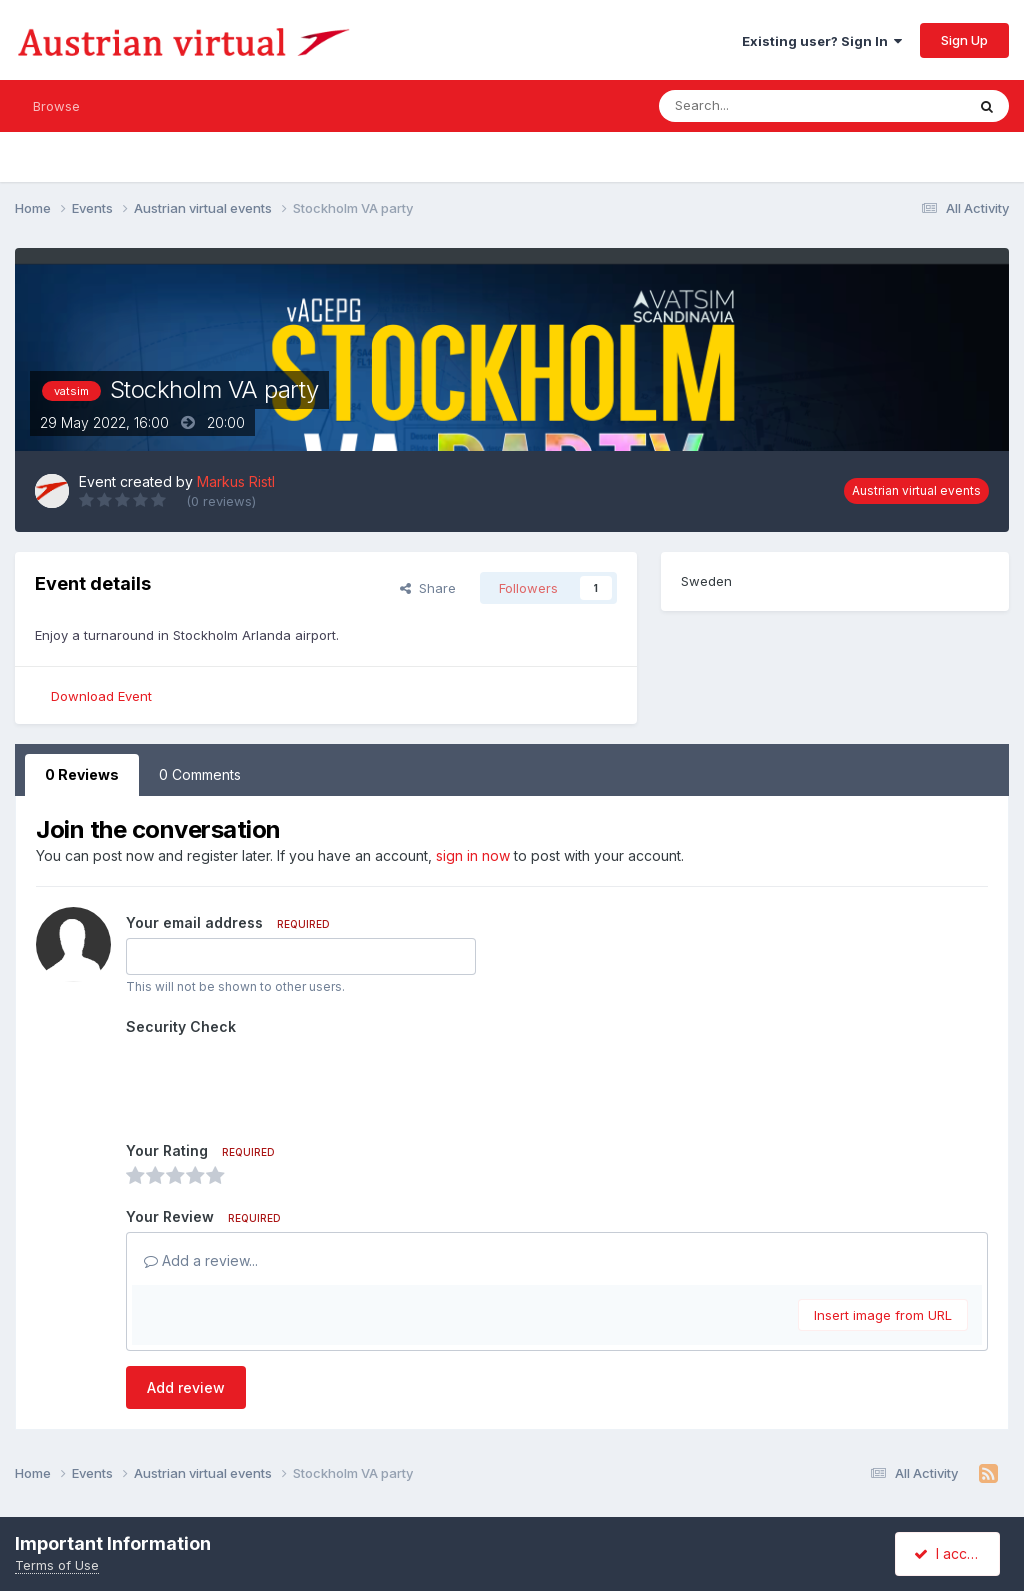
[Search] (761, 106)
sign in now (473, 855)
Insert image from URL (883, 1315)
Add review (186, 1387)
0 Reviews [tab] (82, 774)
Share (428, 588)
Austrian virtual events (916, 490)
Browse (56, 106)
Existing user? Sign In (822, 41)
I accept (950, 1553)
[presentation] (278, 1081)
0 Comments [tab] (200, 774)
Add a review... (201, 1260)
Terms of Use (57, 1565)
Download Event (101, 696)
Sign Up (964, 40)
